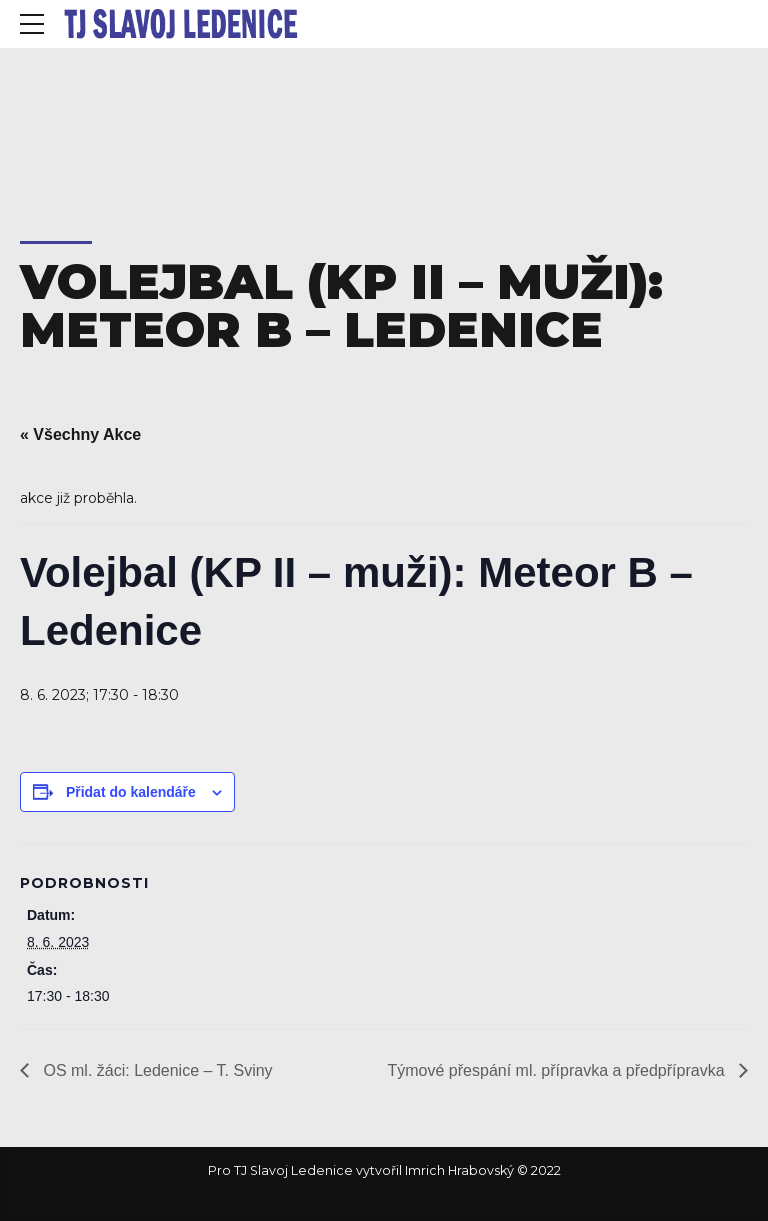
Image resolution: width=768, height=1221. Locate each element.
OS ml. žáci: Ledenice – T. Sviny (156, 1070)
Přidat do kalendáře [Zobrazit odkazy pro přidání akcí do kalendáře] (131, 792)
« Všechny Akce (80, 434)
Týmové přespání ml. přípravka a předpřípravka (558, 1070)
